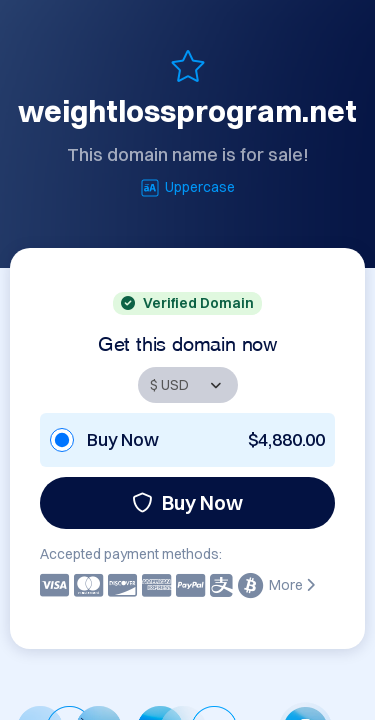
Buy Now (187, 502)
